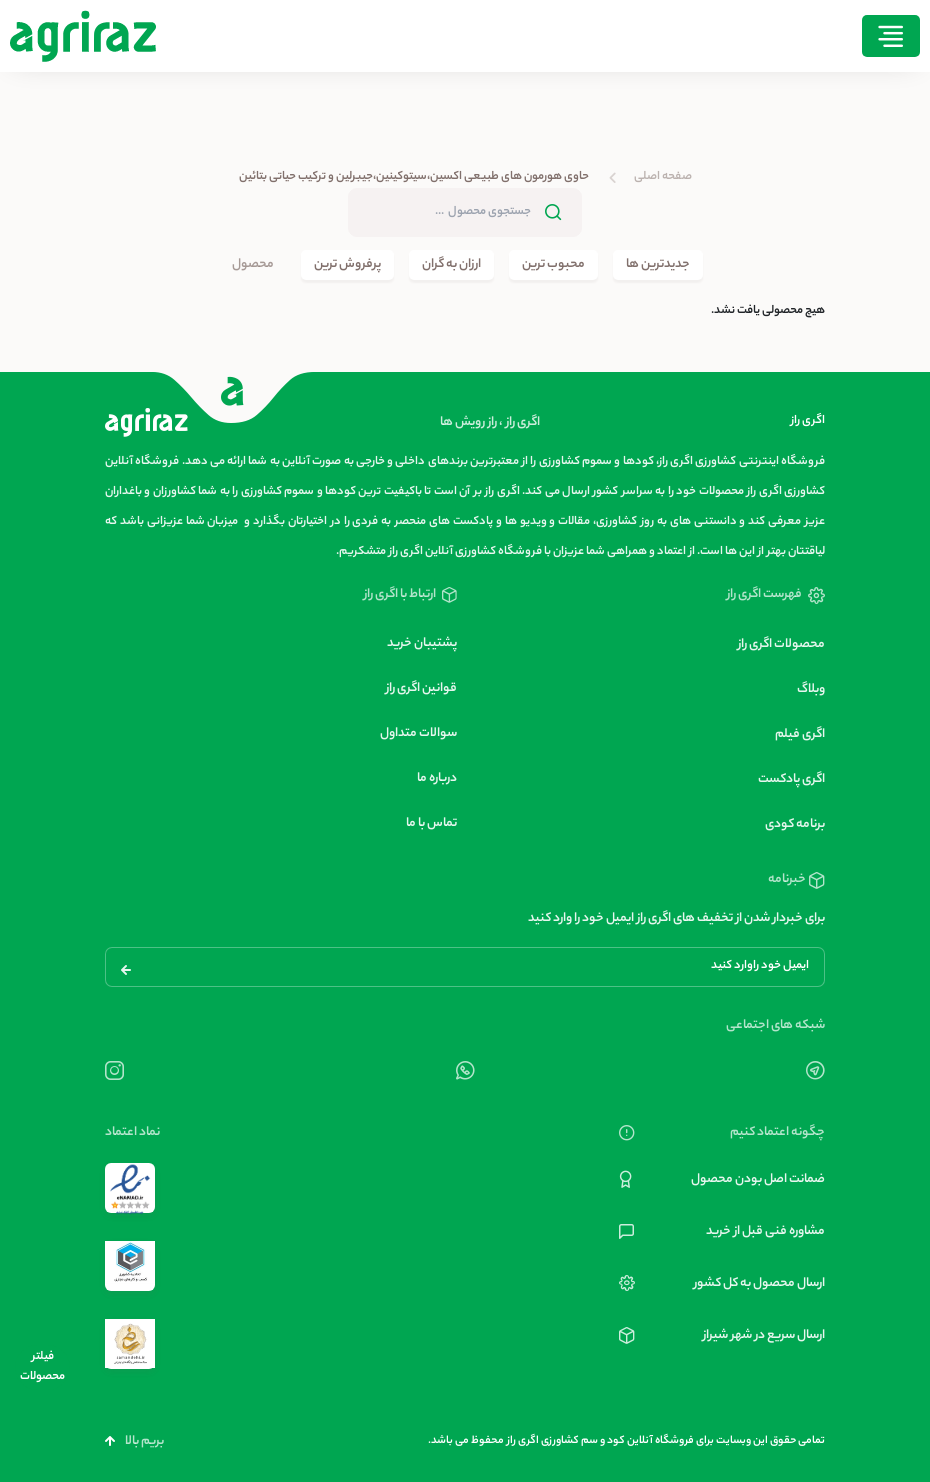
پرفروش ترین (347, 264)
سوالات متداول (418, 733)
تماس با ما (431, 823)
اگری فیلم (800, 734)
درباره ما (437, 778)
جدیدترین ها (658, 264)
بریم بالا (134, 1441)
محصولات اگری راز (781, 644)
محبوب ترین (553, 264)
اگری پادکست (791, 779)
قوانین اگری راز (421, 688)
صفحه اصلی (663, 177)
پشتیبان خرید (422, 643)
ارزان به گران (451, 264)
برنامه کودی (795, 824)
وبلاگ (811, 689)
